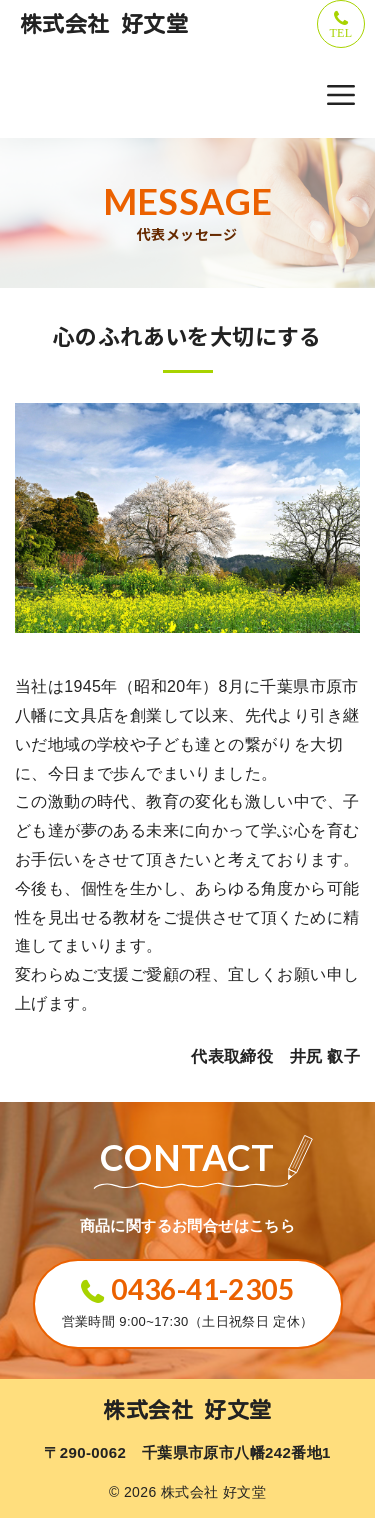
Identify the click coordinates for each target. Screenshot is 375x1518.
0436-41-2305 (202, 1289)
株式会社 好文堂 (104, 24)
